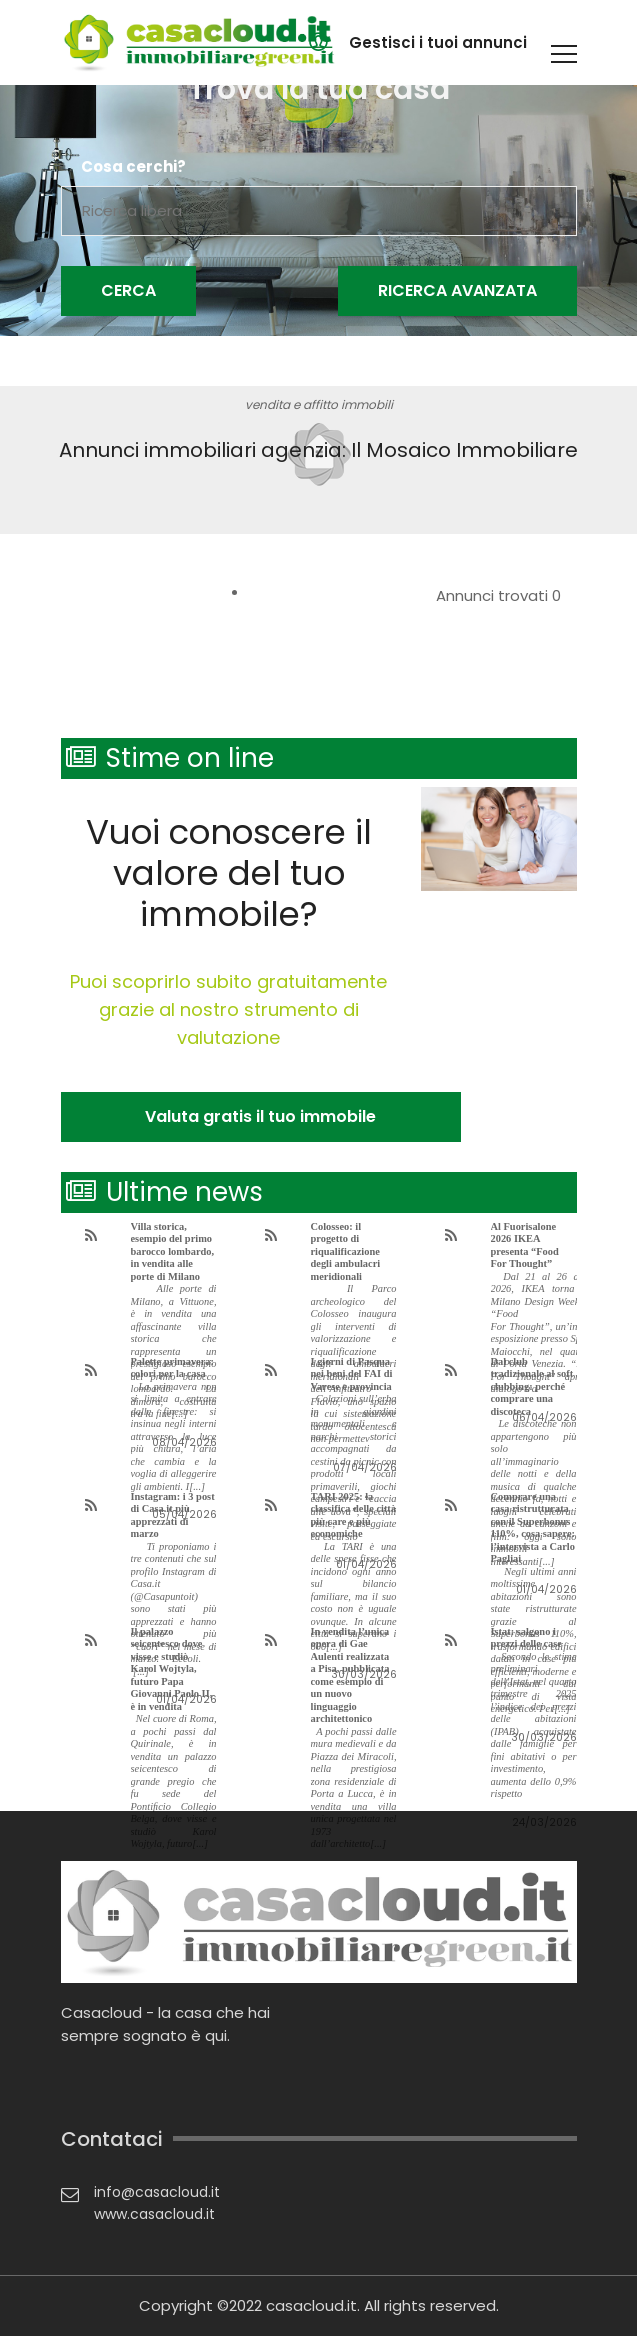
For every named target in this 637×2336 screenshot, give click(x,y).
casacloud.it (311, 2305)
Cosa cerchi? (133, 167)
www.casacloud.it (154, 2214)
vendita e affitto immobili (319, 404)
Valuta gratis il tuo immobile (260, 1116)
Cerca (128, 290)
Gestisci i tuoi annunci (438, 42)
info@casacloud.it (157, 2192)
